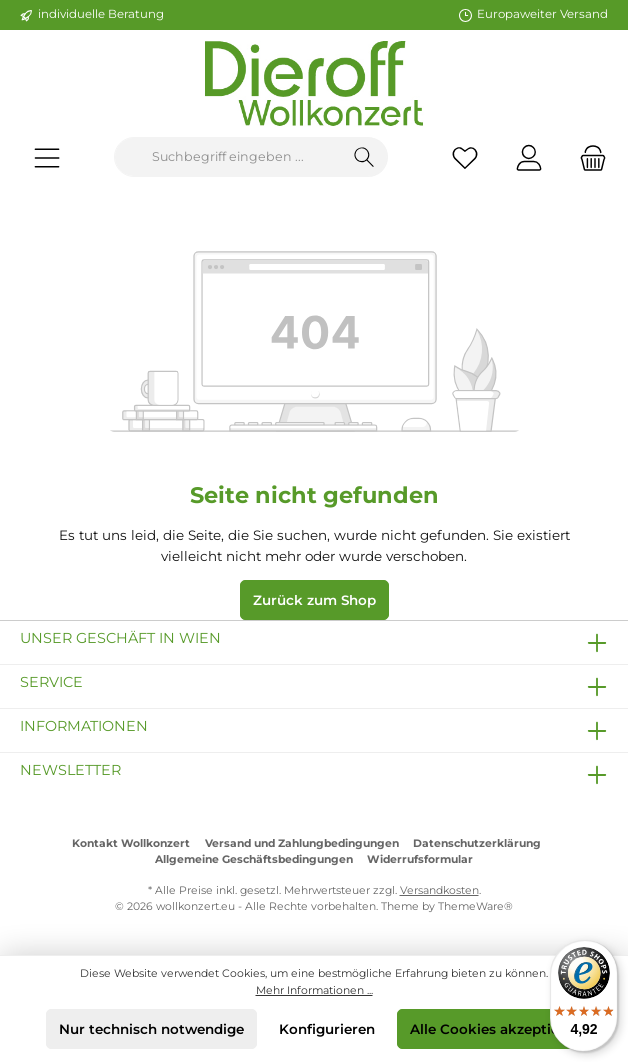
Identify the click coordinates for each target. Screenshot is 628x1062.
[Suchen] (364, 157)
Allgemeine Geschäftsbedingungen (254, 859)
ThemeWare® (475, 906)
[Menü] (47, 157)
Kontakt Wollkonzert (131, 843)
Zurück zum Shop (314, 600)
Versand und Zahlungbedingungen (302, 843)
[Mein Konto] (529, 157)
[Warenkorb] (587, 157)
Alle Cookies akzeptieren (496, 1029)
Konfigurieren (327, 1029)
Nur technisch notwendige (151, 1029)
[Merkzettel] (465, 157)
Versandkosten (439, 890)
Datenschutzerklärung (477, 843)
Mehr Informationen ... (314, 990)
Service (51, 682)
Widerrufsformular (420, 859)
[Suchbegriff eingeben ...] (228, 157)
